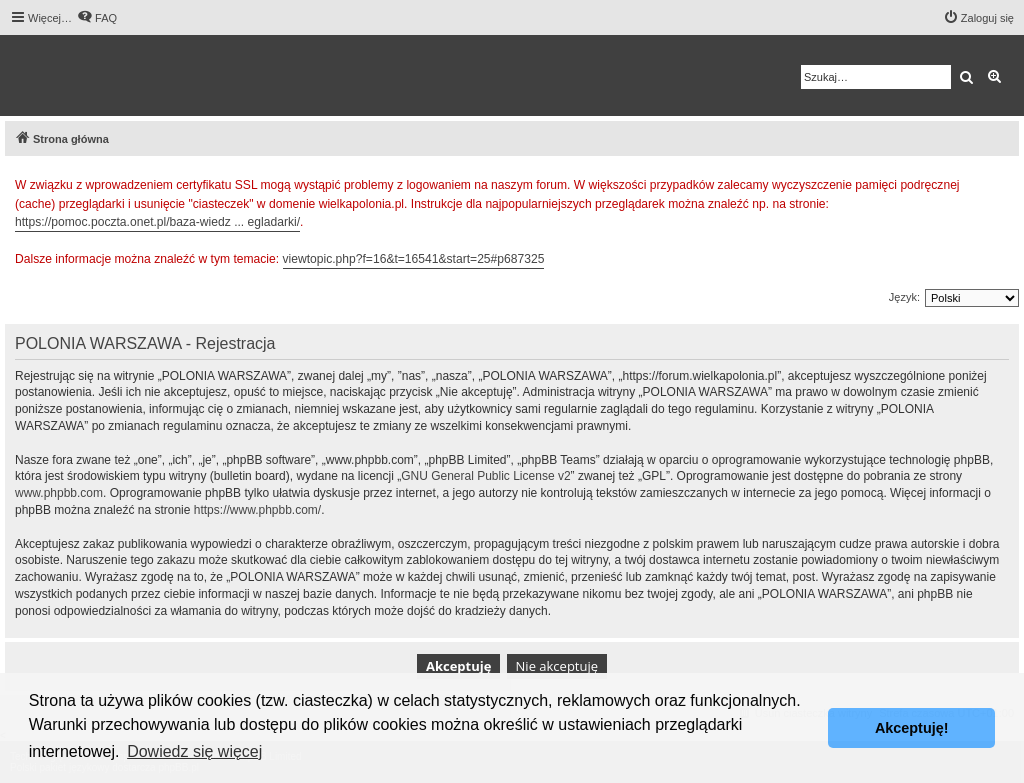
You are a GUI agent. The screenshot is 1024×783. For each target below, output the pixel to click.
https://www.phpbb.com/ (257, 510)
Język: (904, 297)
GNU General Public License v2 (485, 476)
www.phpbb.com (59, 493)
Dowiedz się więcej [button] (194, 751)
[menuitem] (97, 18)
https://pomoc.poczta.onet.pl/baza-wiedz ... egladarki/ (157, 222)
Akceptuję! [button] (912, 728)
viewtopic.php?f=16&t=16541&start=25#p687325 (414, 259)
